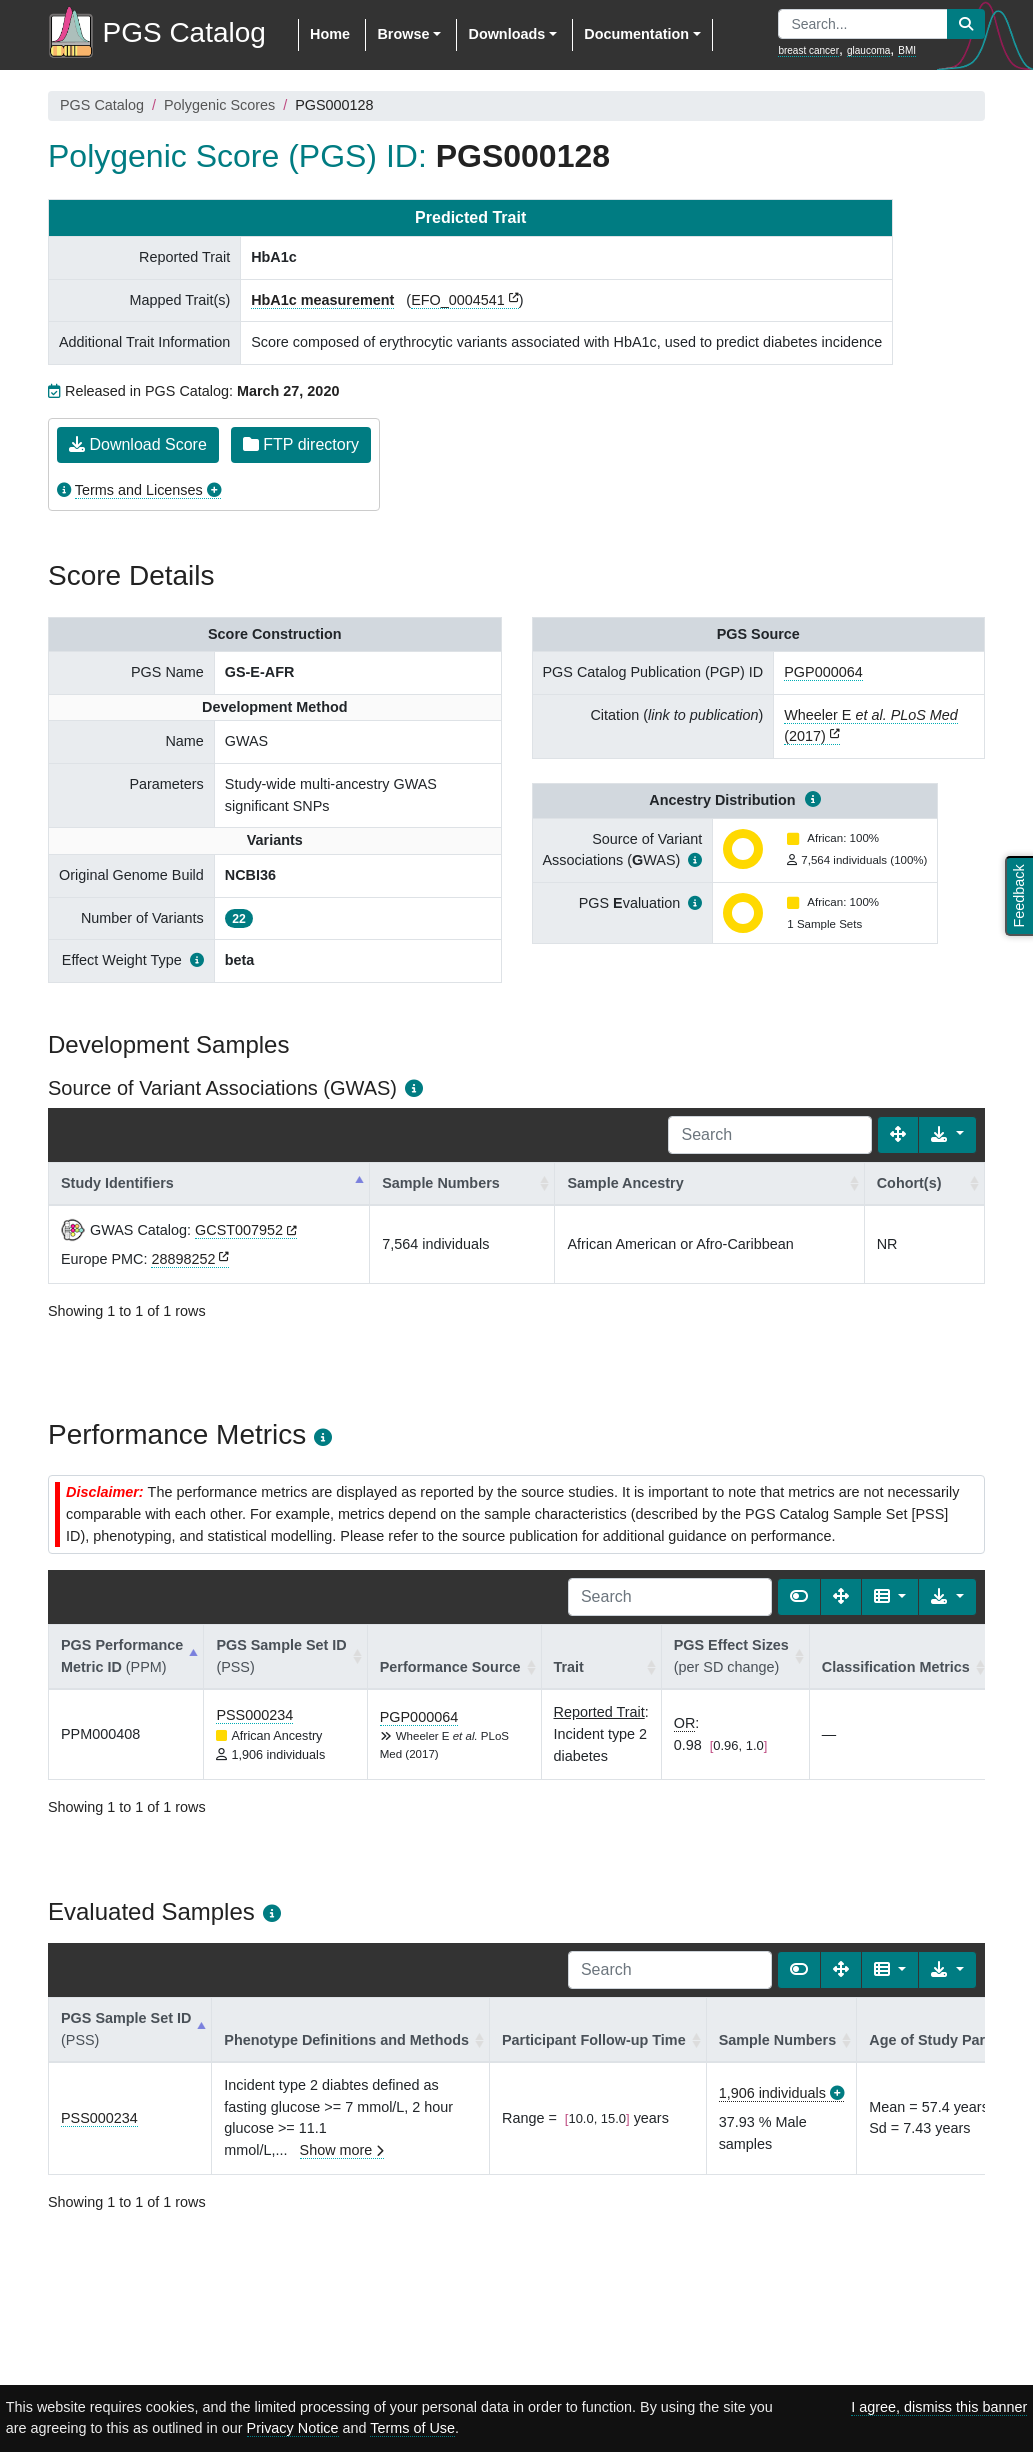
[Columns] (890, 1597)
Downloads (506, 34)
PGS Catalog (102, 105)
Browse (403, 34)
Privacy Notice (293, 2428)
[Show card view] (799, 1597)
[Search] (770, 1135)
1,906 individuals (772, 2093)
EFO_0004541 (458, 300)
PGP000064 (823, 672)
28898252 (183, 1259)
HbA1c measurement (322, 300)
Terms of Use (412, 2428)
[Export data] (947, 1135)
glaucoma (868, 50)
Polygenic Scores (219, 105)
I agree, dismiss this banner (939, 2407)
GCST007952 (239, 1230)
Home (330, 34)
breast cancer (808, 50)
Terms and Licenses (139, 490)
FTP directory (301, 444)
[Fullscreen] (898, 1135)
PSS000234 (254, 1715)
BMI (907, 50)
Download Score (138, 444)
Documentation (636, 34)
